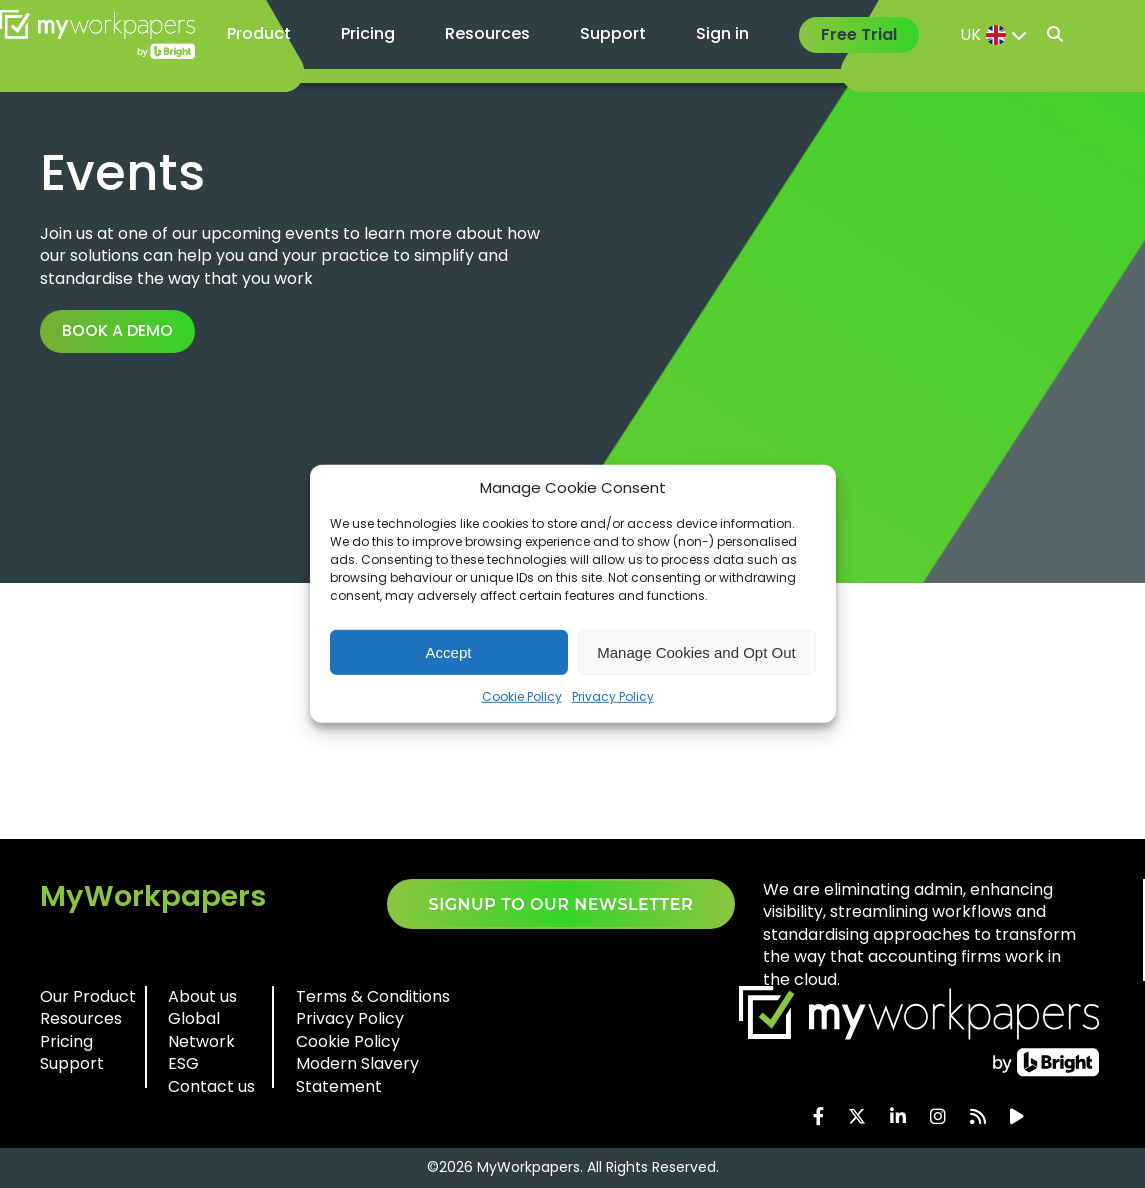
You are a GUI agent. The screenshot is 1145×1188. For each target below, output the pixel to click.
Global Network (201, 1029)
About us (202, 996)
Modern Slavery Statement (357, 1074)
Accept (449, 651)
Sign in (722, 33)
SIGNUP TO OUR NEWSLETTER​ (561, 904)
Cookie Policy (522, 696)
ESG (183, 1063)
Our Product (88, 996)
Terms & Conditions (373, 996)
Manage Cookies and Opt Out (696, 651)
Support (613, 33)
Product (259, 33)
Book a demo (117, 330)
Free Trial (859, 34)
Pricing (368, 33)
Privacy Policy (613, 696)
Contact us (211, 1086)
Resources (487, 33)
